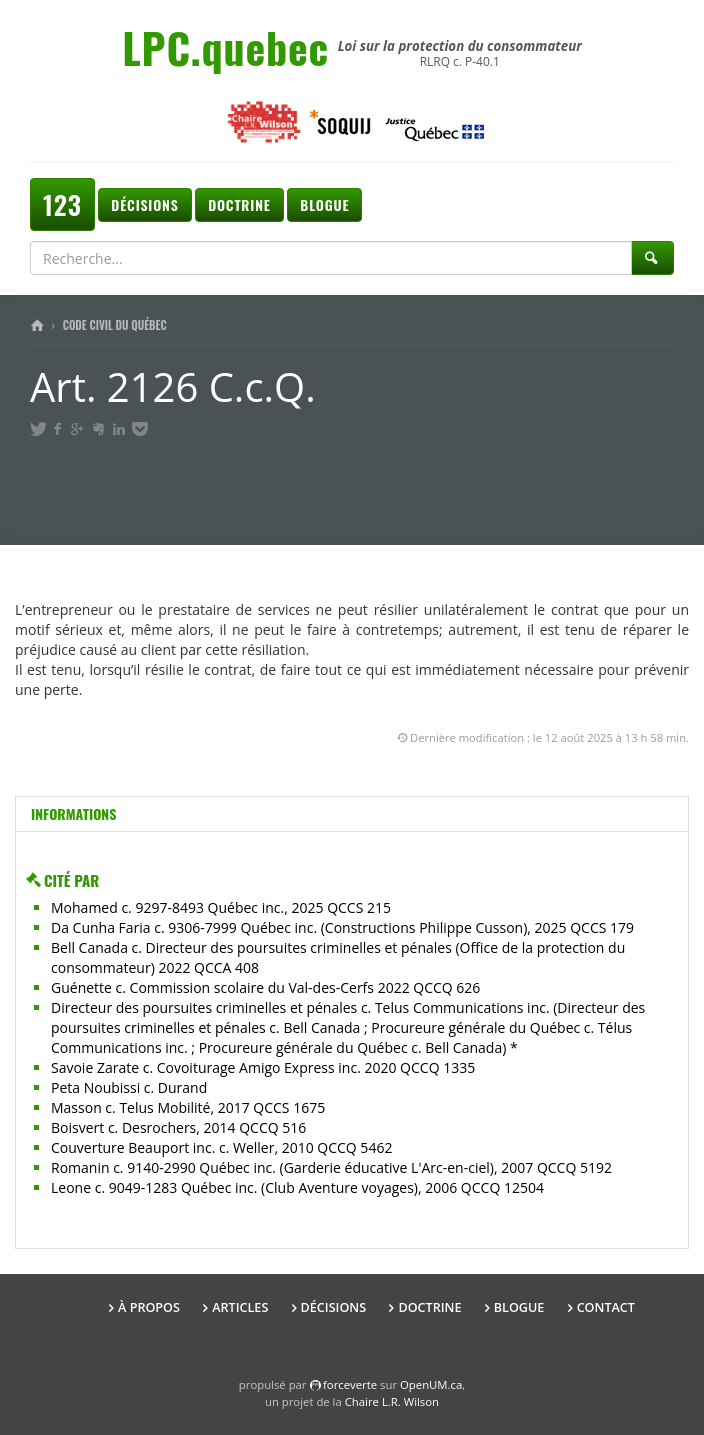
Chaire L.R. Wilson (392, 1401)
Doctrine (239, 204)
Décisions (144, 204)
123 (62, 204)
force (350, 1384)
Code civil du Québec (115, 325)
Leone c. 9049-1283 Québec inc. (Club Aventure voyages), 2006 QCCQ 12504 (297, 1187)
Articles (240, 1307)
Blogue (324, 204)
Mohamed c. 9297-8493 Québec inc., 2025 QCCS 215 (221, 907)
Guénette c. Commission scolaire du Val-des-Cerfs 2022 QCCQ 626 (265, 987)
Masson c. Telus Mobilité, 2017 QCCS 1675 (188, 1107)
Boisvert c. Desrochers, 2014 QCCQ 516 (178, 1127)
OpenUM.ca (431, 1384)
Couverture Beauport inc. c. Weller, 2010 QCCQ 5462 (221, 1147)
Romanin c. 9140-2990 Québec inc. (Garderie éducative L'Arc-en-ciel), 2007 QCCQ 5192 (331, 1167)
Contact (606, 1307)
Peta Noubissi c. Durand (129, 1087)
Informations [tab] (73, 813)
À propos (149, 1307)
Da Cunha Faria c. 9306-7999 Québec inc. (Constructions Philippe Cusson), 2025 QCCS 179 (342, 927)
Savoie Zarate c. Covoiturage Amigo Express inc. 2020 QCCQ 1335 (263, 1067)
